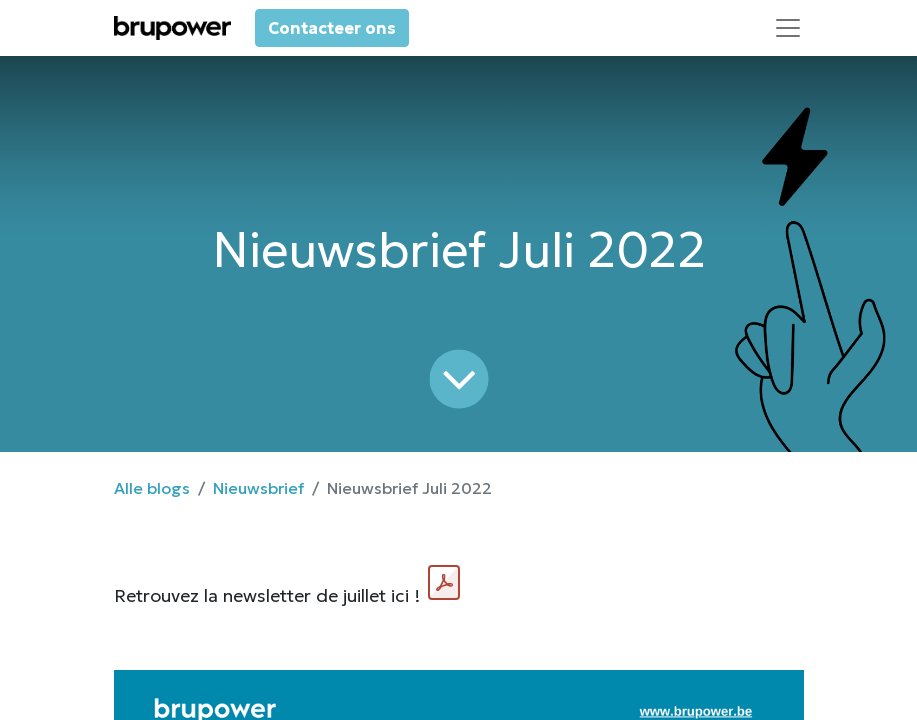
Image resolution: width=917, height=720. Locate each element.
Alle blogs (152, 488)
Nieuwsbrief (258, 488)
